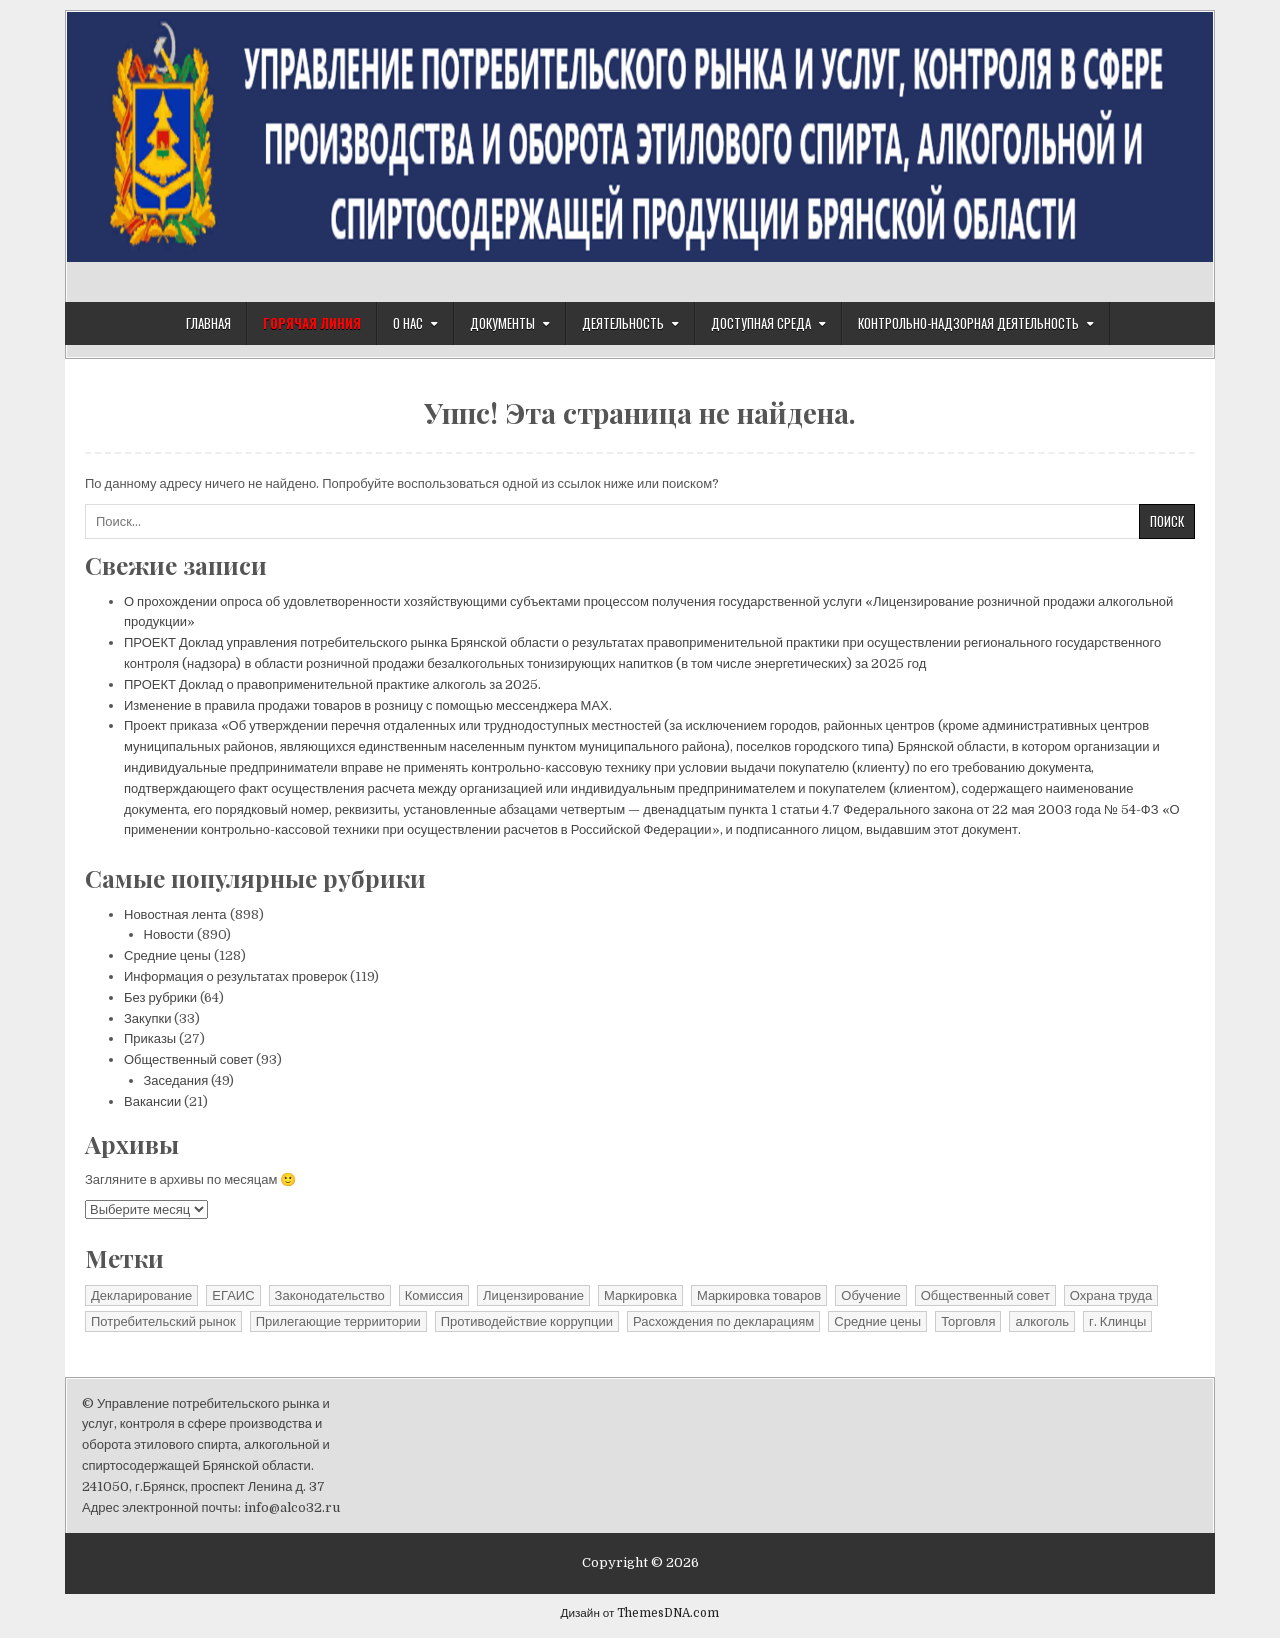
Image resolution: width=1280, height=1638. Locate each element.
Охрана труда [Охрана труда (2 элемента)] (1111, 1295)
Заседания (176, 1080)
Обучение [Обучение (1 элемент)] (870, 1295)
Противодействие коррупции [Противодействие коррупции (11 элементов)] (527, 1321)
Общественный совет (188, 1059)
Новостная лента (175, 914)
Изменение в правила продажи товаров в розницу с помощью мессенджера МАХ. (368, 705)
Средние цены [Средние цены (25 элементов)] (877, 1321)
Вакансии (152, 1101)
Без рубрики (160, 997)
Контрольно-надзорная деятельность (968, 323)
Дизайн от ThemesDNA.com (640, 1613)
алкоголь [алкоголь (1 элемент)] (1042, 1321)
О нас (408, 323)
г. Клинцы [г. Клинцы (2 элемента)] (1117, 1321)
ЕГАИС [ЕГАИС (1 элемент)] (233, 1295)
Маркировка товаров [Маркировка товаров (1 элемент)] (759, 1295)
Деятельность (623, 323)
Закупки (147, 1018)
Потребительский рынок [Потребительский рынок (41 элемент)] (163, 1321)
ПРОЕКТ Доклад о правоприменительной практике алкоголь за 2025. (332, 684)
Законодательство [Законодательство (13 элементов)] (330, 1295)
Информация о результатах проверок (235, 976)
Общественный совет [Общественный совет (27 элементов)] (985, 1295)
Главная (208, 323)
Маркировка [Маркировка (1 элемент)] (640, 1295)
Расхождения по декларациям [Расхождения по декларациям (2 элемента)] (723, 1321)
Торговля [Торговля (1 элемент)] (968, 1321)
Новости (169, 934)
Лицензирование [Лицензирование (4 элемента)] (533, 1295)
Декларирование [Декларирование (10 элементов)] (141, 1295)
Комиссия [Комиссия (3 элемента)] (434, 1295)
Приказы (150, 1038)
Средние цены (167, 955)
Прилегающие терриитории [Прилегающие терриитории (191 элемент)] (338, 1321)
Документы (502, 323)
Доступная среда (761, 323)
